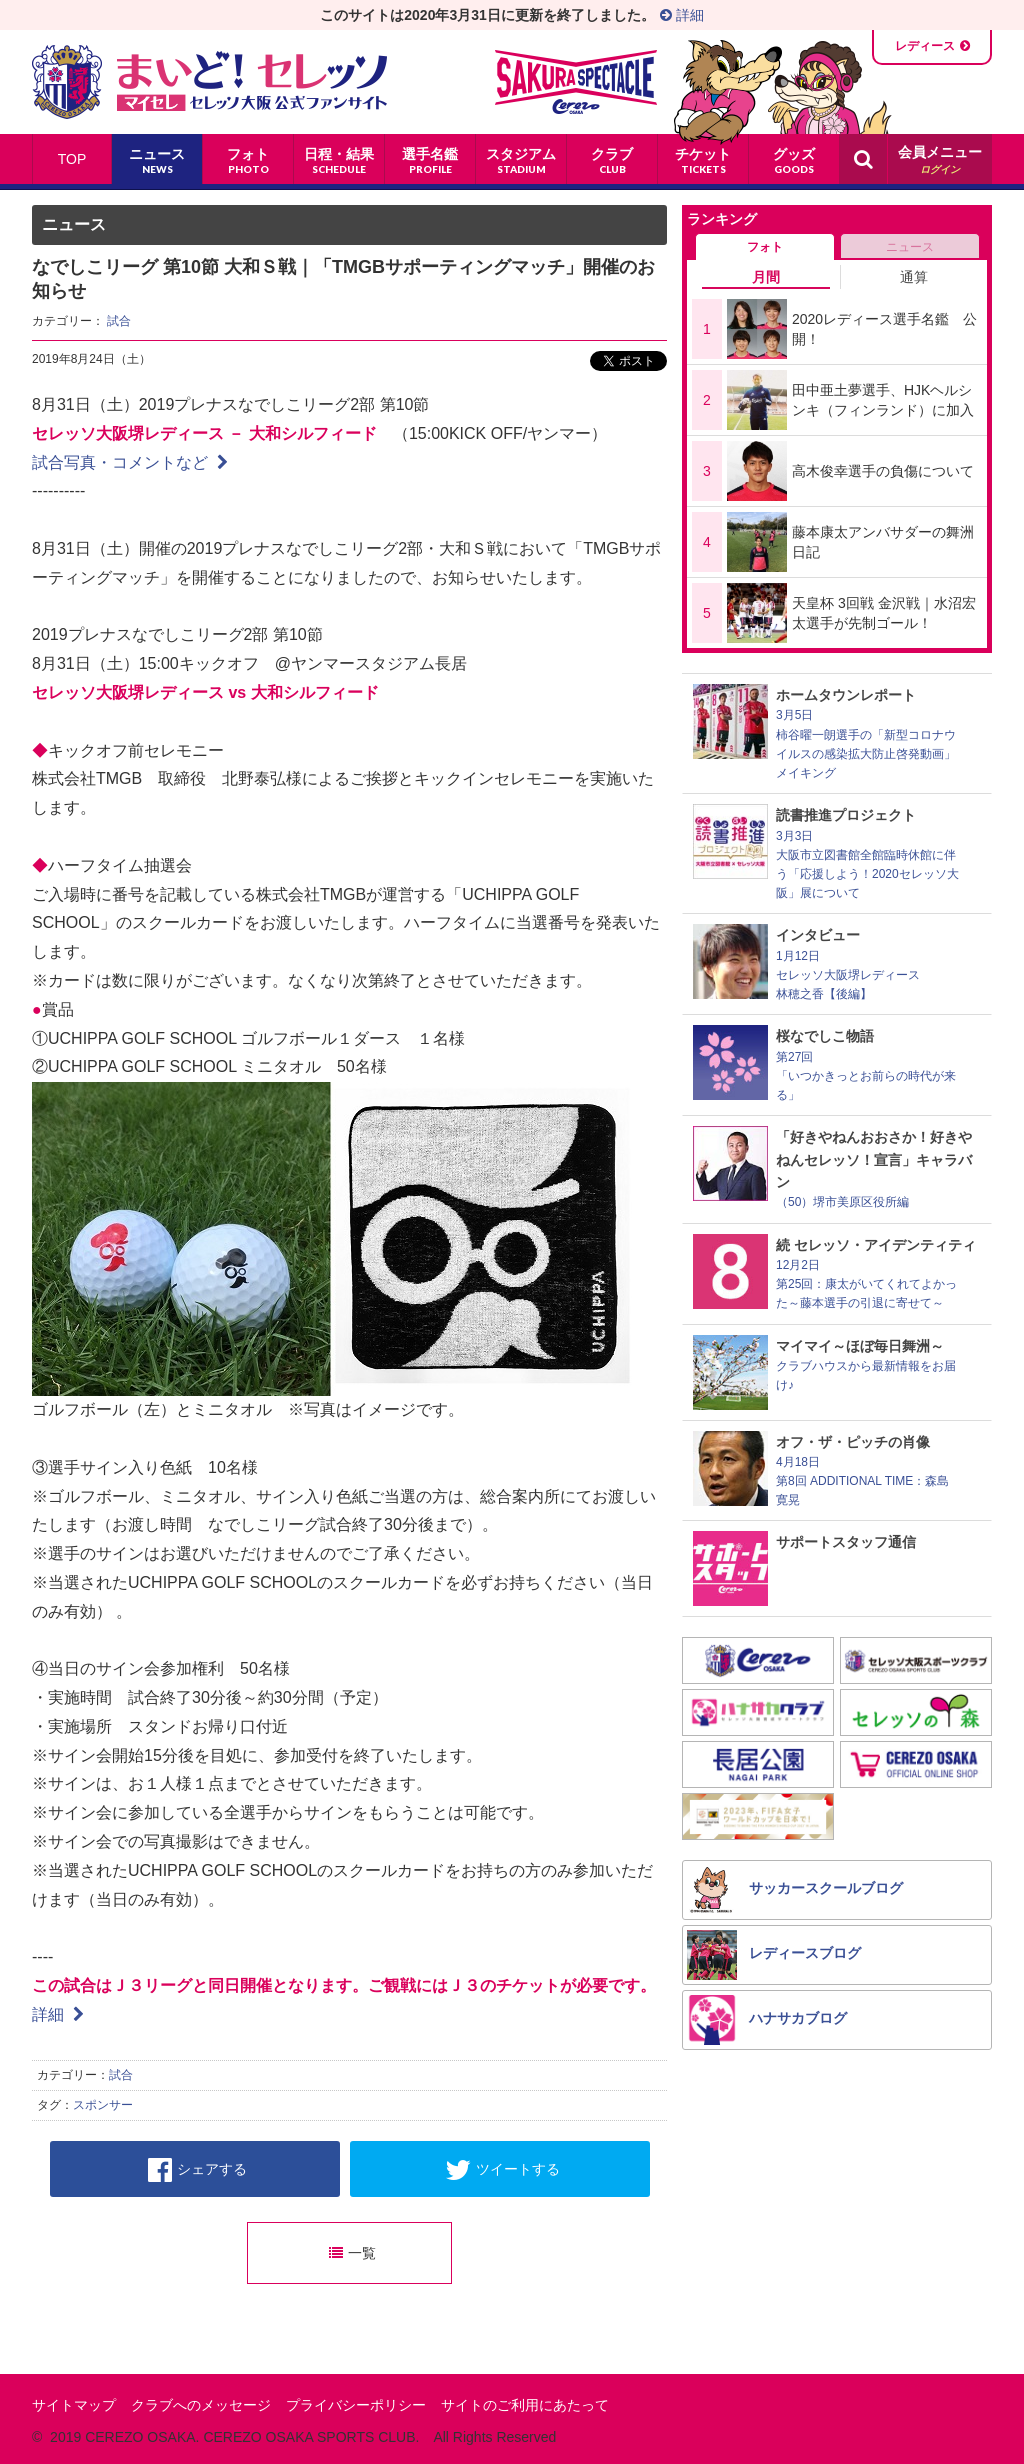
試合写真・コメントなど (130, 462)
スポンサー (103, 2105)
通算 (914, 277)
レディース (925, 46)
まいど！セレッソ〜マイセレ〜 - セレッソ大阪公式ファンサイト (209, 82)
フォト (765, 247)
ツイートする (502, 2170)
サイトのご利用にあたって (525, 2405)
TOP (72, 159)
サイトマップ (74, 2405)
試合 (119, 321)
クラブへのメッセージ (201, 2405)
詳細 (682, 15)
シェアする (197, 2170)
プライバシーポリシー (356, 2405)
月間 (766, 277)
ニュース (910, 247)
